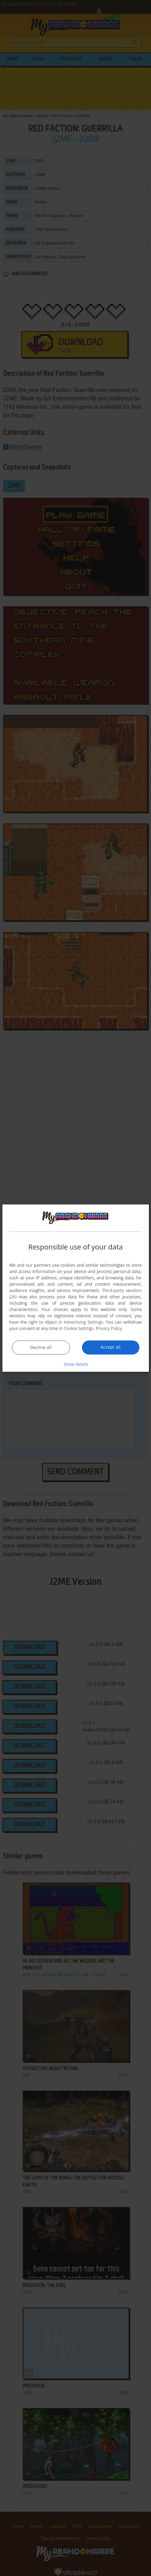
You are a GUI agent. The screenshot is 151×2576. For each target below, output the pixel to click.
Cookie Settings (79, 1328)
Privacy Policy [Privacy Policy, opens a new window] (109, 1328)
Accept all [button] (111, 1347)
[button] (76, 1364)
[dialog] (75, 1287)
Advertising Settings (83, 1322)
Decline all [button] (41, 1347)
